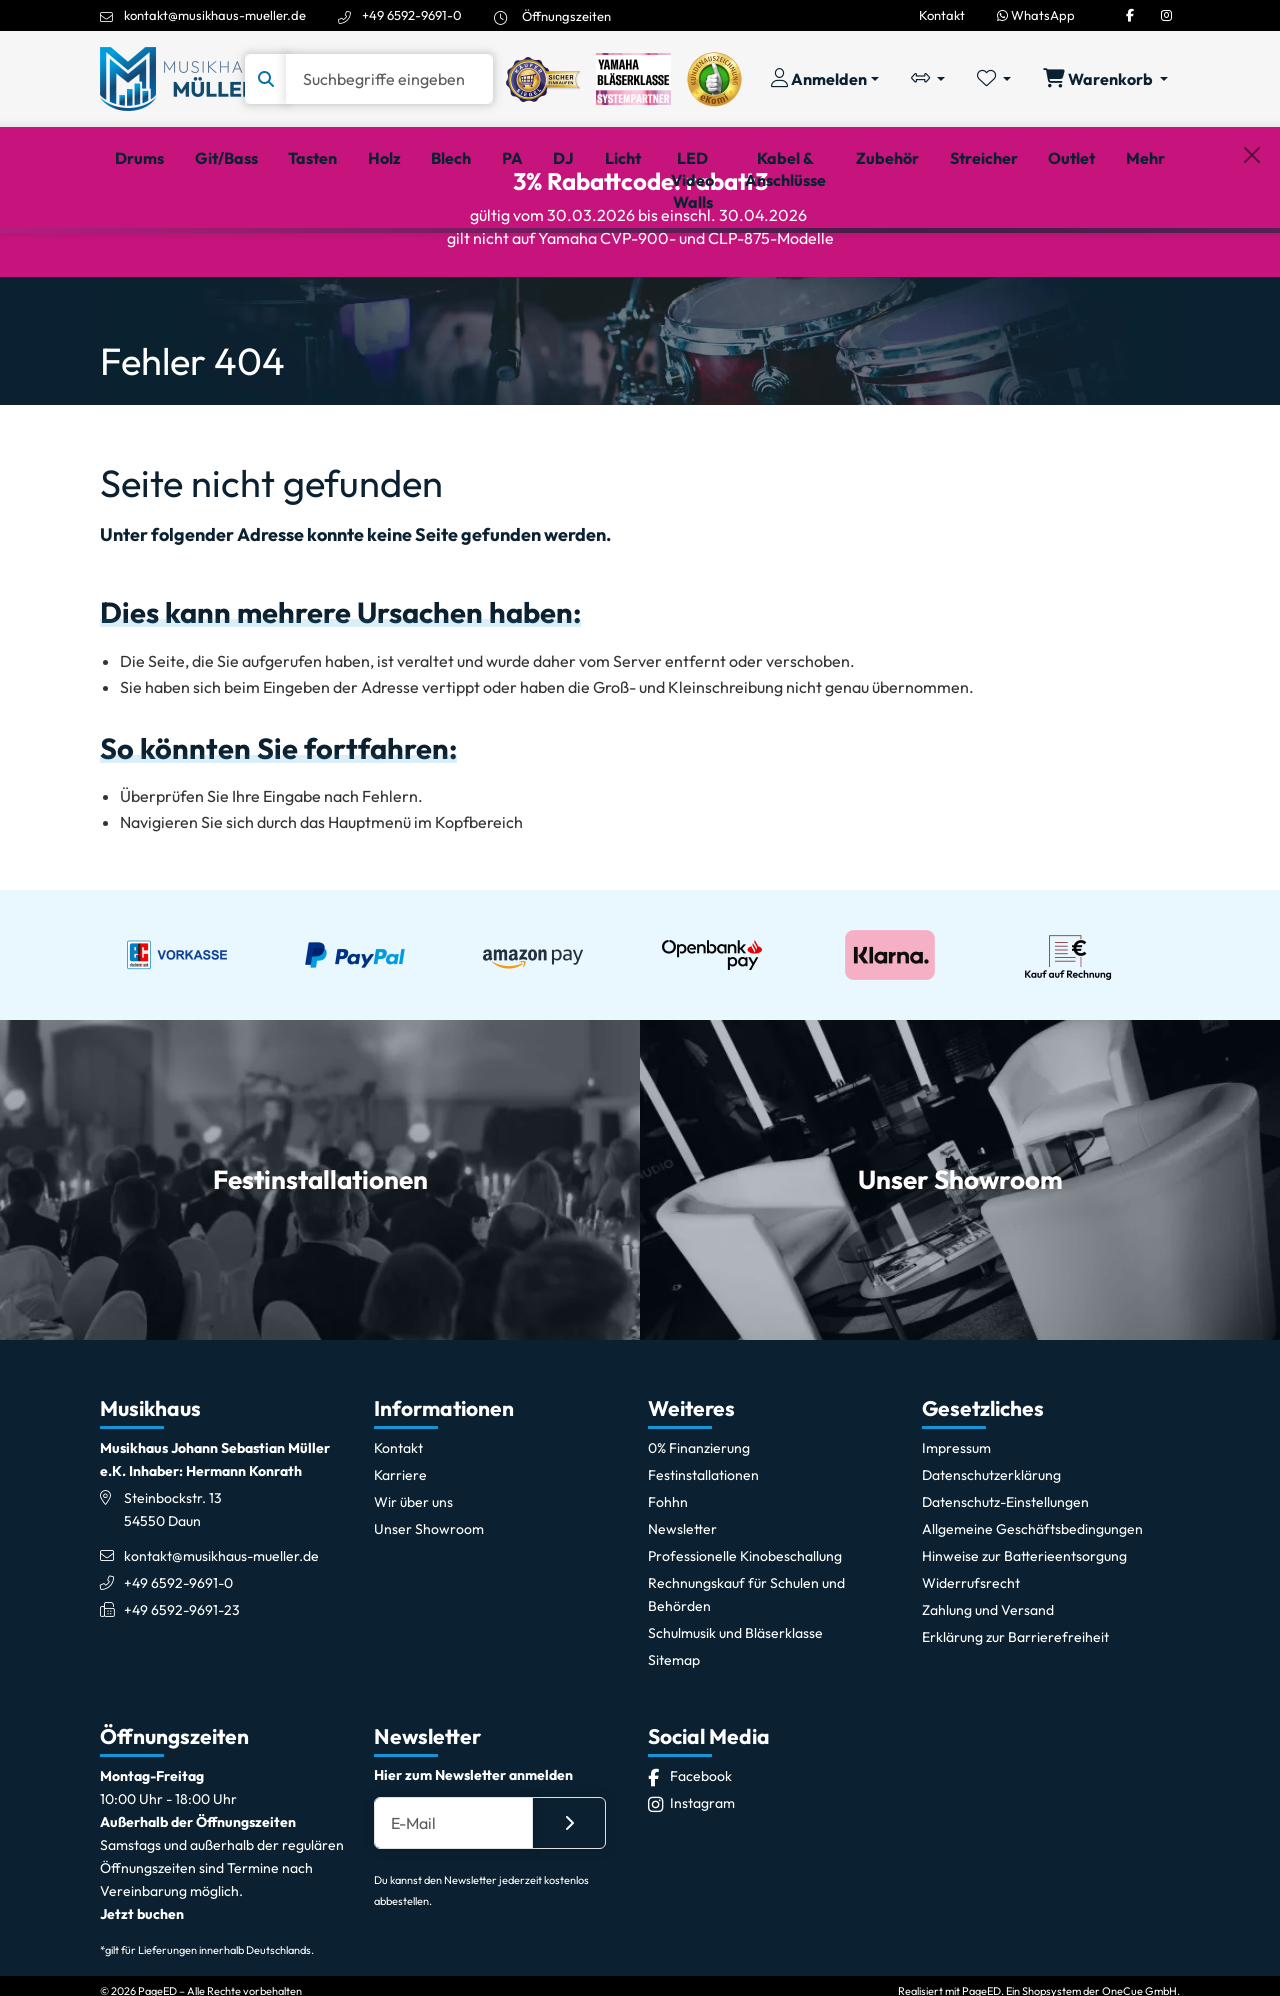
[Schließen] (1252, 261)
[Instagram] (1166, 15)
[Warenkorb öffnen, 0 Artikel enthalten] (1105, 79)
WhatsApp (1036, 15)
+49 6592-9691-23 (182, 1700)
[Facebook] (1130, 15)
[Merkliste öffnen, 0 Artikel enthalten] (994, 79)
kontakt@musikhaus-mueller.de (215, 15)
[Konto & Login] (825, 79)
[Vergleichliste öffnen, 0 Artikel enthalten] (928, 79)
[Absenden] (569, 1913)
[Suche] (389, 79)
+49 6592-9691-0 (412, 15)
